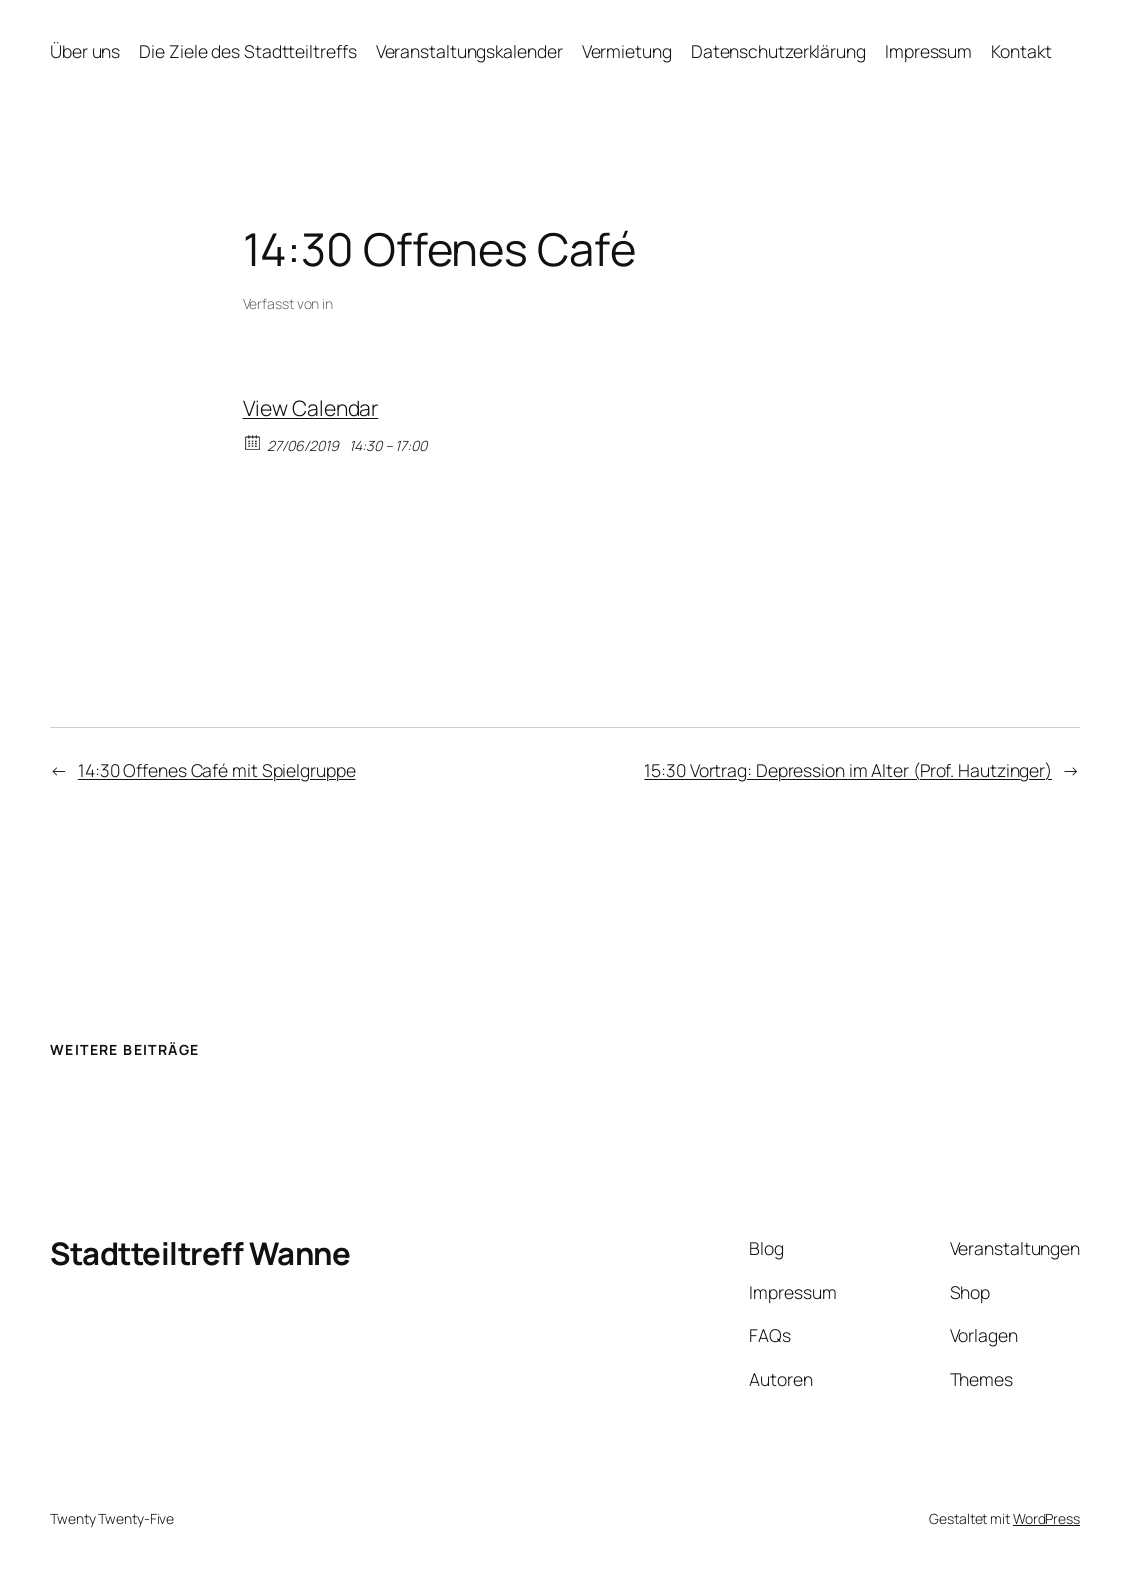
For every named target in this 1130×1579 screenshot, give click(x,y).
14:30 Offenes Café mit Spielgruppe (217, 770)
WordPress (1046, 1518)
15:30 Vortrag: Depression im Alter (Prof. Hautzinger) (848, 770)
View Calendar (311, 407)
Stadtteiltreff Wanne (200, 1253)
